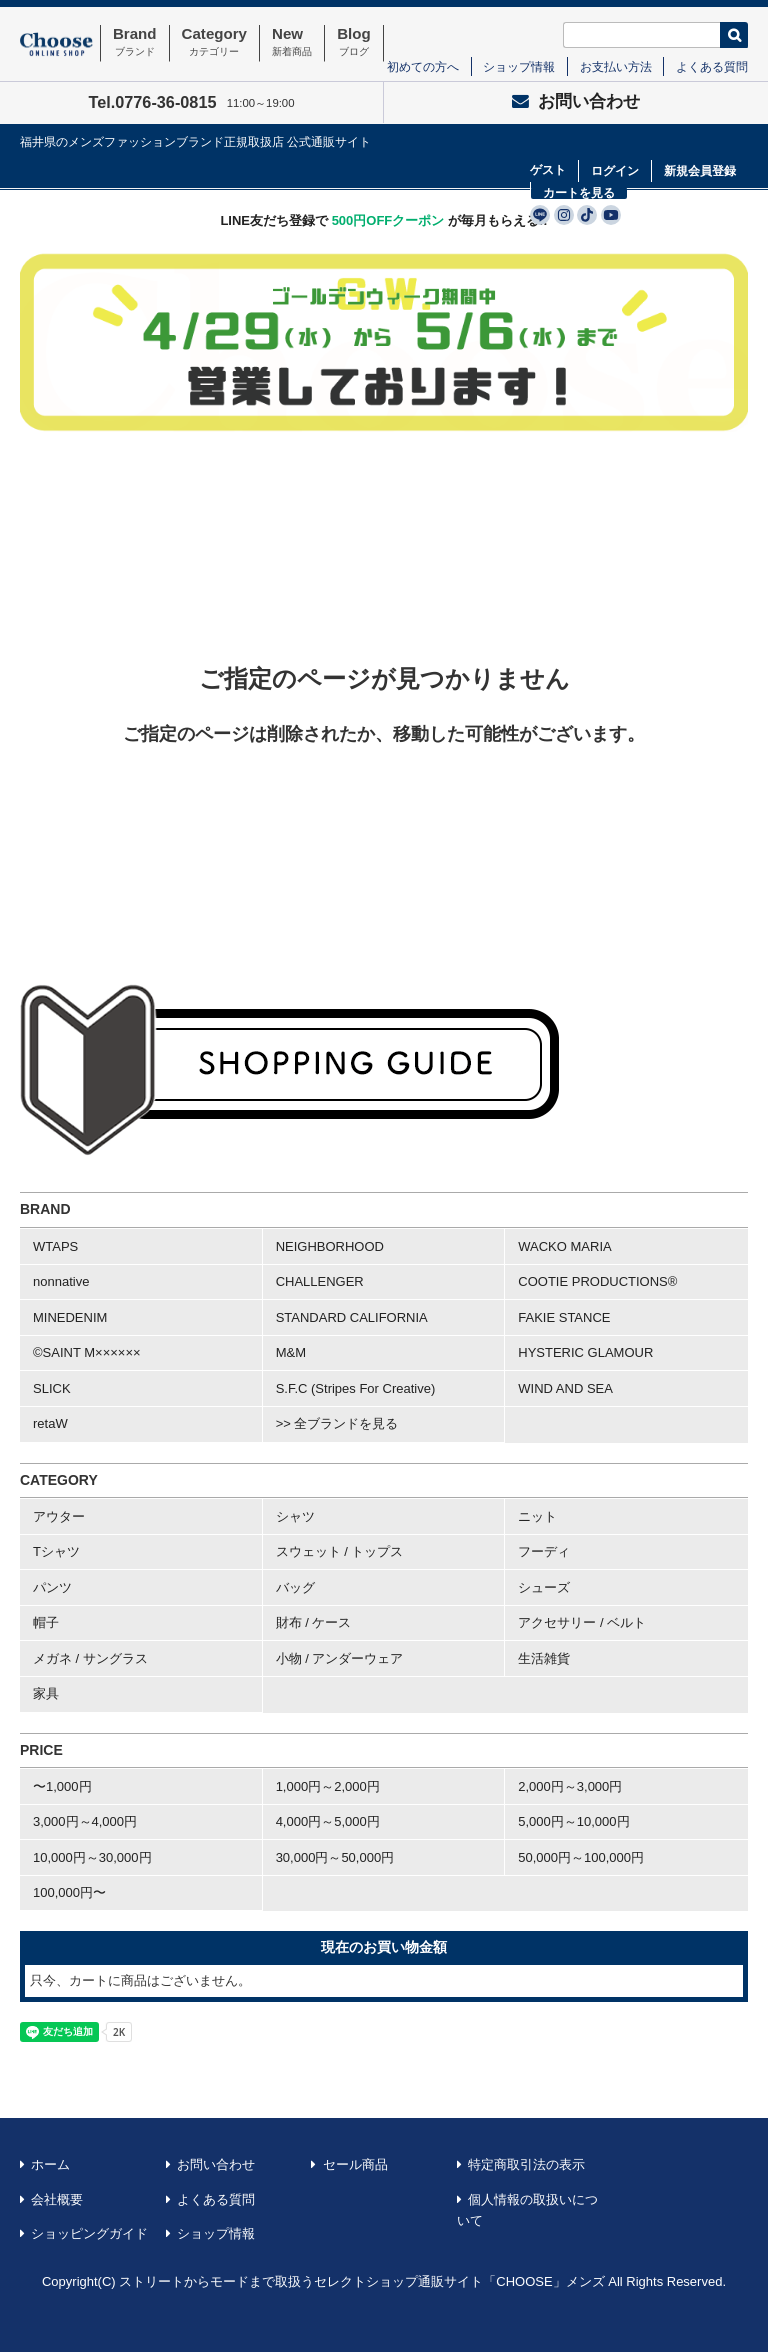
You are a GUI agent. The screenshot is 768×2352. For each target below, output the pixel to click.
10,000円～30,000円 (92, 1857)
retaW (50, 1423)
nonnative (61, 1281)
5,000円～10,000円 (573, 1821)
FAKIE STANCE (564, 1317)
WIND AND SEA (565, 1388)
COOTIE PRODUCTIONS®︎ (597, 1281)
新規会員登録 (700, 171)
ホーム (50, 2164)
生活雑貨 (544, 1658)
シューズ (544, 1587)
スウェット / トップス (340, 1551)
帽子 (46, 1622)
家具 (46, 1693)
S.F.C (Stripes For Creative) (356, 1388)
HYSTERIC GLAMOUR (585, 1352)
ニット (537, 1516)
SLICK (52, 1388)
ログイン (615, 171)
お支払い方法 (616, 66)
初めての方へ (423, 66)
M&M (291, 1352)
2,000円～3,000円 (570, 1786)
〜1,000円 (62, 1786)
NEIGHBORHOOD (330, 1246)
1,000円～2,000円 (328, 1786)
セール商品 (355, 2164)
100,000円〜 (69, 1892)
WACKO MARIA (564, 1246)
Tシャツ (56, 1551)
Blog (354, 43)
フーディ (544, 1551)
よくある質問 (712, 66)
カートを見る (579, 193)
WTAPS (55, 1246)
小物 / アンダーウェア (340, 1658)
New (292, 43)
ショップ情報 (519, 66)
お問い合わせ (575, 101)
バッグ (295, 1587)
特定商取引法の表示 (526, 2164)
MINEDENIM (70, 1317)
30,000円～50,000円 (335, 1857)
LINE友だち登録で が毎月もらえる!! (383, 220)
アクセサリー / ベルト (582, 1622)
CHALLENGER (320, 1281)
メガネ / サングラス (90, 1658)
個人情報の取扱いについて (528, 2210)
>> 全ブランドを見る (337, 1423)
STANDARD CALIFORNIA (352, 1317)
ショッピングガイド (89, 2233)
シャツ (295, 1516)
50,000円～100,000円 (581, 1857)
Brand (135, 43)
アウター (59, 1516)
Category (214, 43)
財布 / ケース (314, 1622)
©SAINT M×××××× (87, 1352)
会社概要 (57, 2199)
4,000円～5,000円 (328, 1821)
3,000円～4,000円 (85, 1821)
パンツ (52, 1587)
